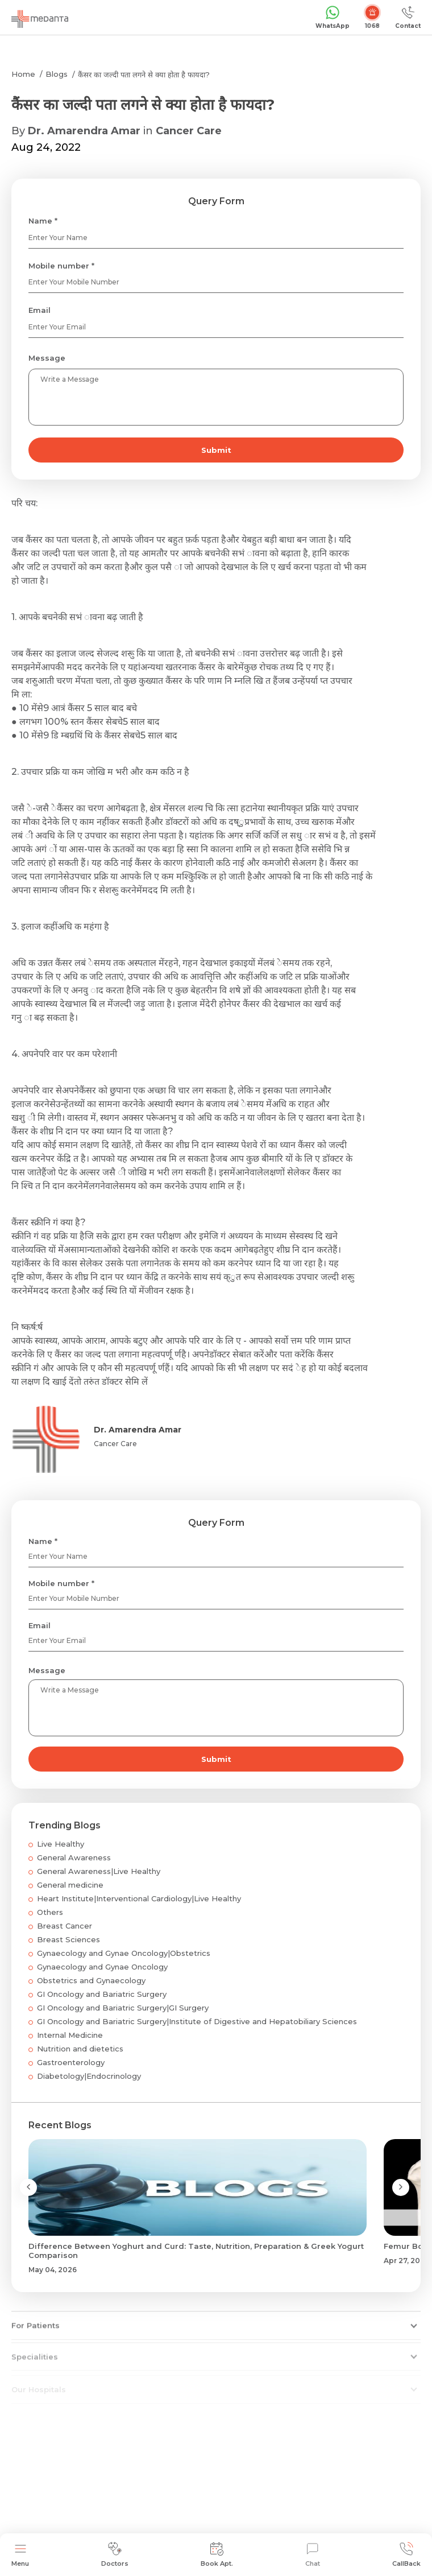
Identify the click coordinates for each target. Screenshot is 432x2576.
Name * (42, 220)
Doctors (114, 2554)
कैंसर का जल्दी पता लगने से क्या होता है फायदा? (144, 74)
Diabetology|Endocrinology (89, 2075)
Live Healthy (60, 1843)
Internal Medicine (70, 2035)
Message (46, 357)
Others (50, 1912)
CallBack (406, 2554)
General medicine (70, 1884)
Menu (20, 2554)
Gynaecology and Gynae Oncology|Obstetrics (123, 1953)
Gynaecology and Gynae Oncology (102, 1966)
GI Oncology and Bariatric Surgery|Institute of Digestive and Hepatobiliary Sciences (197, 2021)
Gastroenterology (71, 2062)
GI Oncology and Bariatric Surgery (102, 1994)
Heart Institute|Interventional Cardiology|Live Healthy (139, 1898)
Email (39, 310)
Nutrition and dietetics (80, 2048)
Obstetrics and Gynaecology (91, 1980)
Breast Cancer (64, 1925)
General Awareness (74, 1857)
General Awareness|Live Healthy (98, 1871)
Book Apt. (217, 2554)
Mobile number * (61, 265)
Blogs (56, 74)
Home (23, 74)
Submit (216, 450)
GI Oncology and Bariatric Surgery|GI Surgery (123, 2007)
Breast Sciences (68, 1939)
